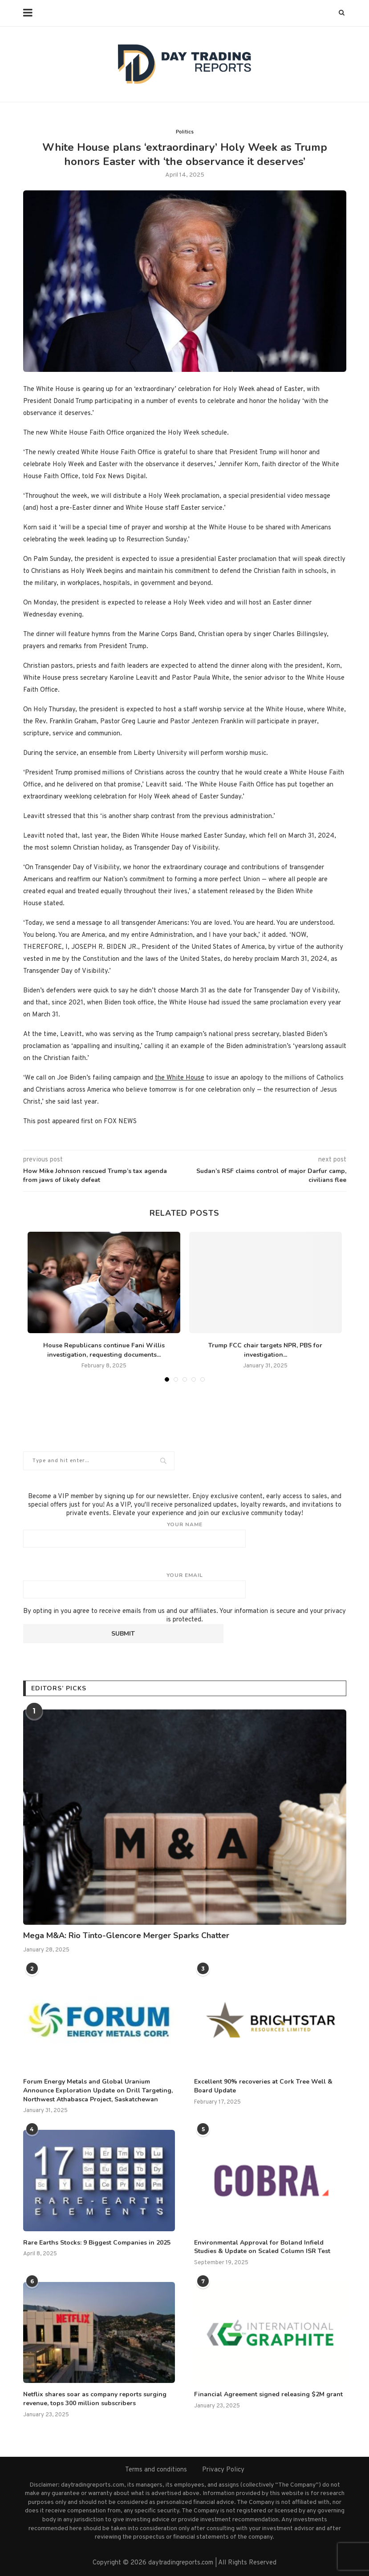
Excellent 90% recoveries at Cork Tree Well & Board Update (263, 2086)
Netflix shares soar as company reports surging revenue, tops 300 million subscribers (94, 2398)
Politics (185, 132)
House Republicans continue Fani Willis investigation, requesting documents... (104, 1350)
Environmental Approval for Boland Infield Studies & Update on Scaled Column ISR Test (262, 2247)
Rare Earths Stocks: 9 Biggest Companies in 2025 (96, 2242)
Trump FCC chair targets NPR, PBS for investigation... (265, 1350)
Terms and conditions (156, 2470)
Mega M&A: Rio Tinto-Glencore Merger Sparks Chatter (126, 1935)
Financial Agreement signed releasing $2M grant (268, 2394)
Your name (184, 1534)
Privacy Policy (223, 2470)
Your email (184, 1585)
